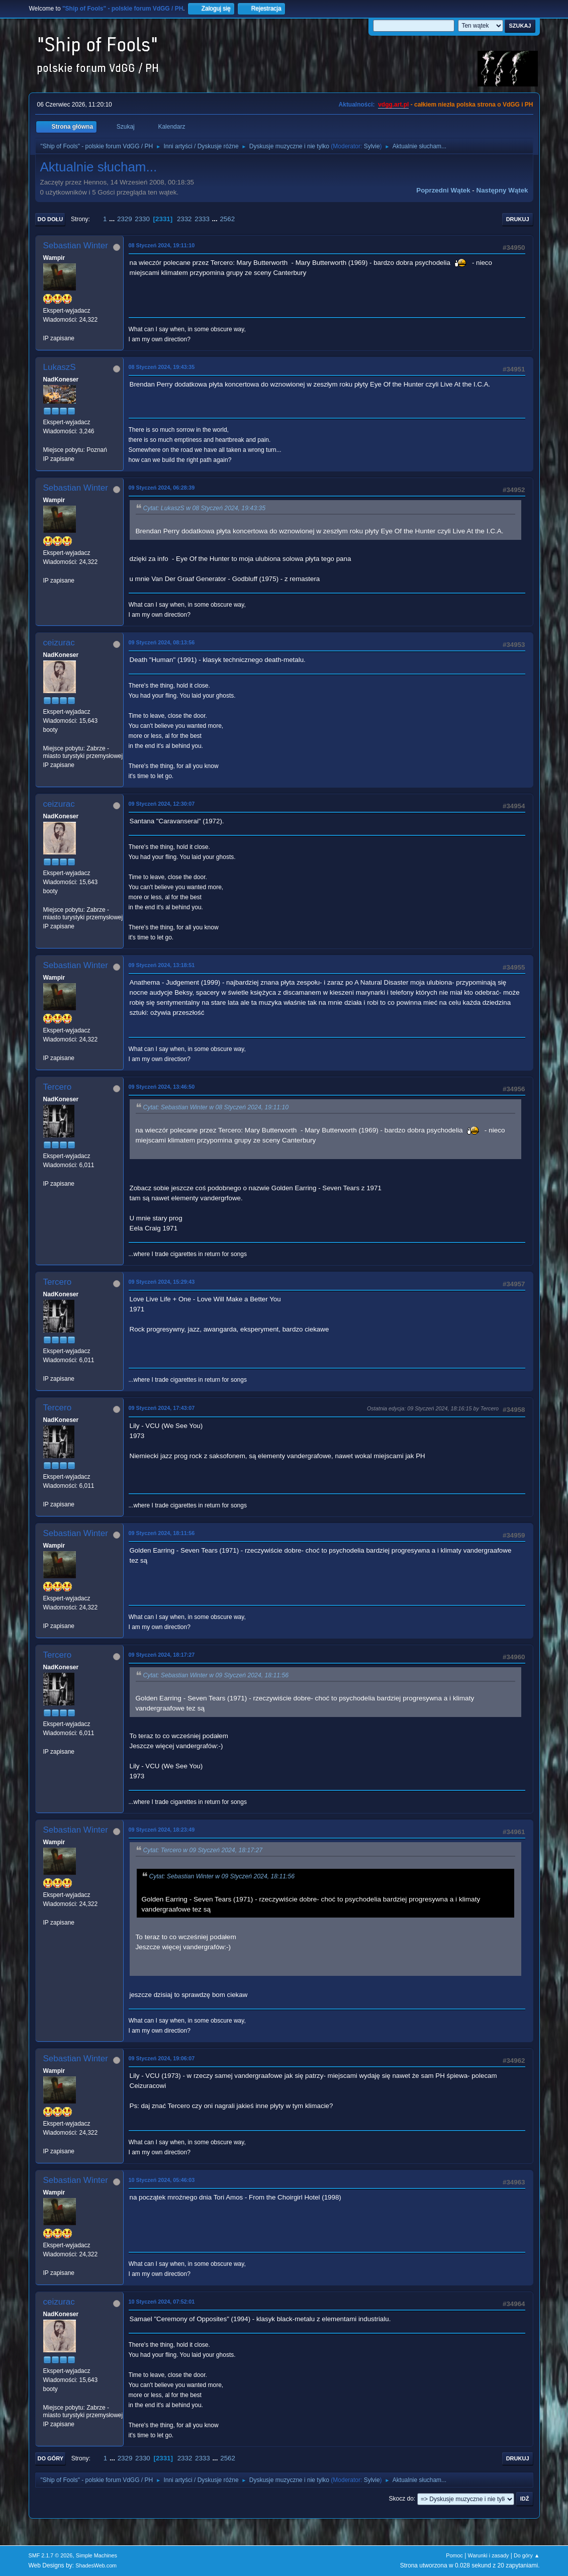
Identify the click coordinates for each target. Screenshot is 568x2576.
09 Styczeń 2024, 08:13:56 (162, 642)
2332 (184, 219)
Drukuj (517, 219)
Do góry (51, 2458)
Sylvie (372, 146)
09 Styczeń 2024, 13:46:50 (162, 1087)
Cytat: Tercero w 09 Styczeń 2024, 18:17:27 (203, 1850)
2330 (142, 219)
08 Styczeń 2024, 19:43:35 (162, 367)
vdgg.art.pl (393, 104)
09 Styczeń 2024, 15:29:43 (162, 1282)
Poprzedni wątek (443, 190)
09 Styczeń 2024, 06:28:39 (162, 488)
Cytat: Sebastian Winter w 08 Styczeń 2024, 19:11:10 (216, 1107)
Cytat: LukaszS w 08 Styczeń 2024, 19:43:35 (204, 508)
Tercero (57, 1087)
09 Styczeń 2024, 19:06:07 (162, 2058)
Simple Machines (96, 2555)
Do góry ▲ (526, 2555)
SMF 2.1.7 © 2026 (51, 2555)
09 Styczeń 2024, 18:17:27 (162, 1655)
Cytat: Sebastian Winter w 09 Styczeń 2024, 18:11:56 (216, 1675)
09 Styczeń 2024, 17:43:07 (162, 1408)
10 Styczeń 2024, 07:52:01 (162, 2302)
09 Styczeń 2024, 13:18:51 (162, 965)
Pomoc (454, 2555)
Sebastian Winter (75, 245)
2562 (227, 219)
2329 (124, 219)
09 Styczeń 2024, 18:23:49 (162, 1830)
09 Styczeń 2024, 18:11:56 (162, 1533)
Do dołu (50, 219)
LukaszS (59, 367)
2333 (202, 219)
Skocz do (401, 2498)
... (113, 219)
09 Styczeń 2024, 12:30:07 (162, 804)
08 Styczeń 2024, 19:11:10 (162, 245)
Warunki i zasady (488, 2555)
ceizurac (59, 642)
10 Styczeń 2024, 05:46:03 (162, 2180)
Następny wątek (502, 190)
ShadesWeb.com (96, 2565)
